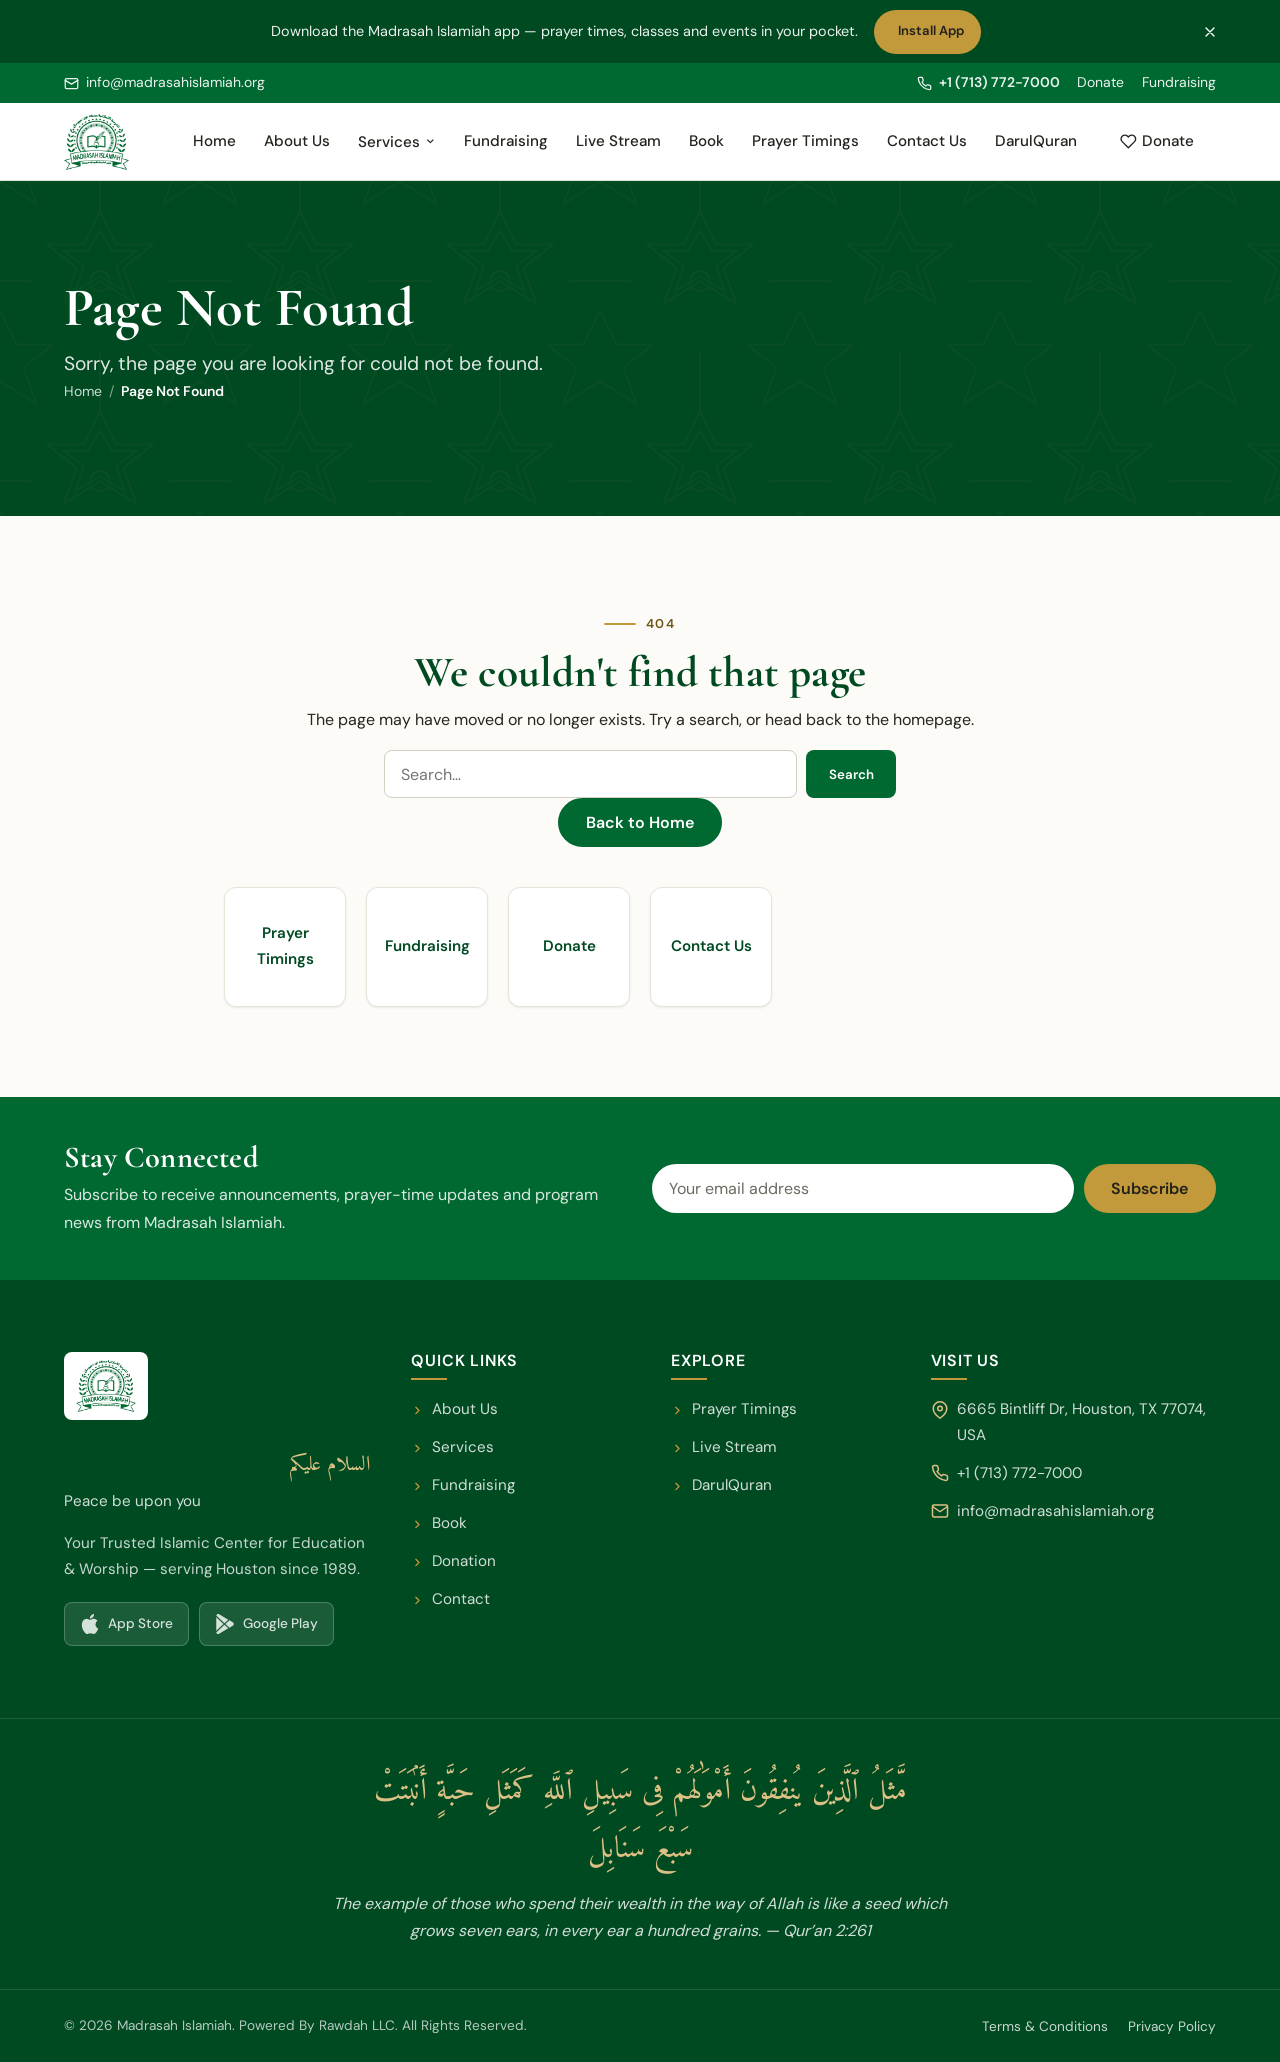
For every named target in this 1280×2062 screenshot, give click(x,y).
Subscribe (1149, 1188)
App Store (134, 1629)
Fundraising (1179, 82)
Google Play (274, 1629)
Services (397, 142)
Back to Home (640, 822)
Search (851, 774)
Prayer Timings (805, 141)
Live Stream (618, 141)
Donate (1100, 82)
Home (214, 141)
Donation (453, 1561)
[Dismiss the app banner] (1210, 32)
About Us (297, 141)
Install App (935, 36)
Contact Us (927, 141)
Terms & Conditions (1045, 2026)
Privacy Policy (1172, 2026)
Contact (450, 1599)
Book (706, 141)
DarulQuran (1042, 147)
